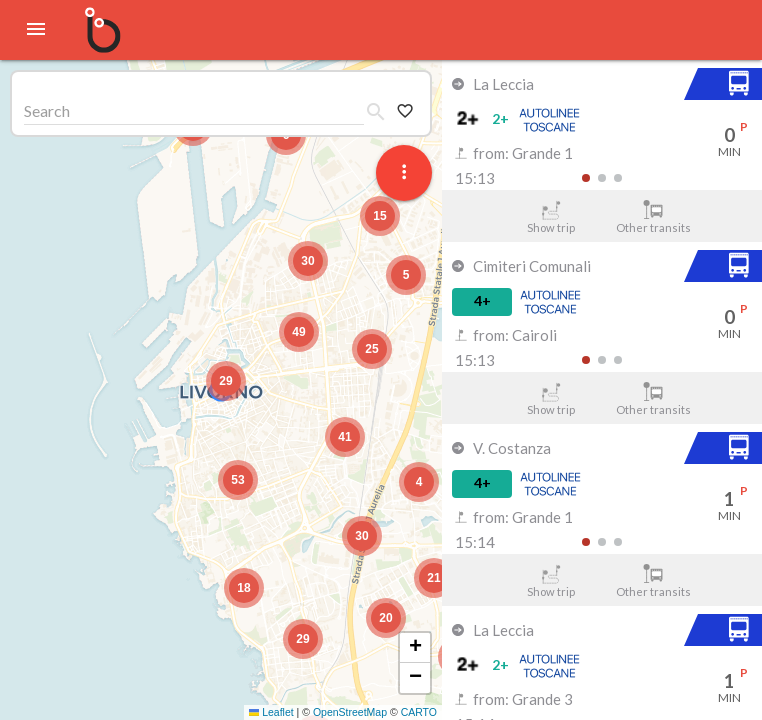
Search (47, 110)
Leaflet (271, 712)
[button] (226, 381)
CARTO (419, 712)
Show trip (550, 217)
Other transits (653, 217)
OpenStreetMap (350, 712)
